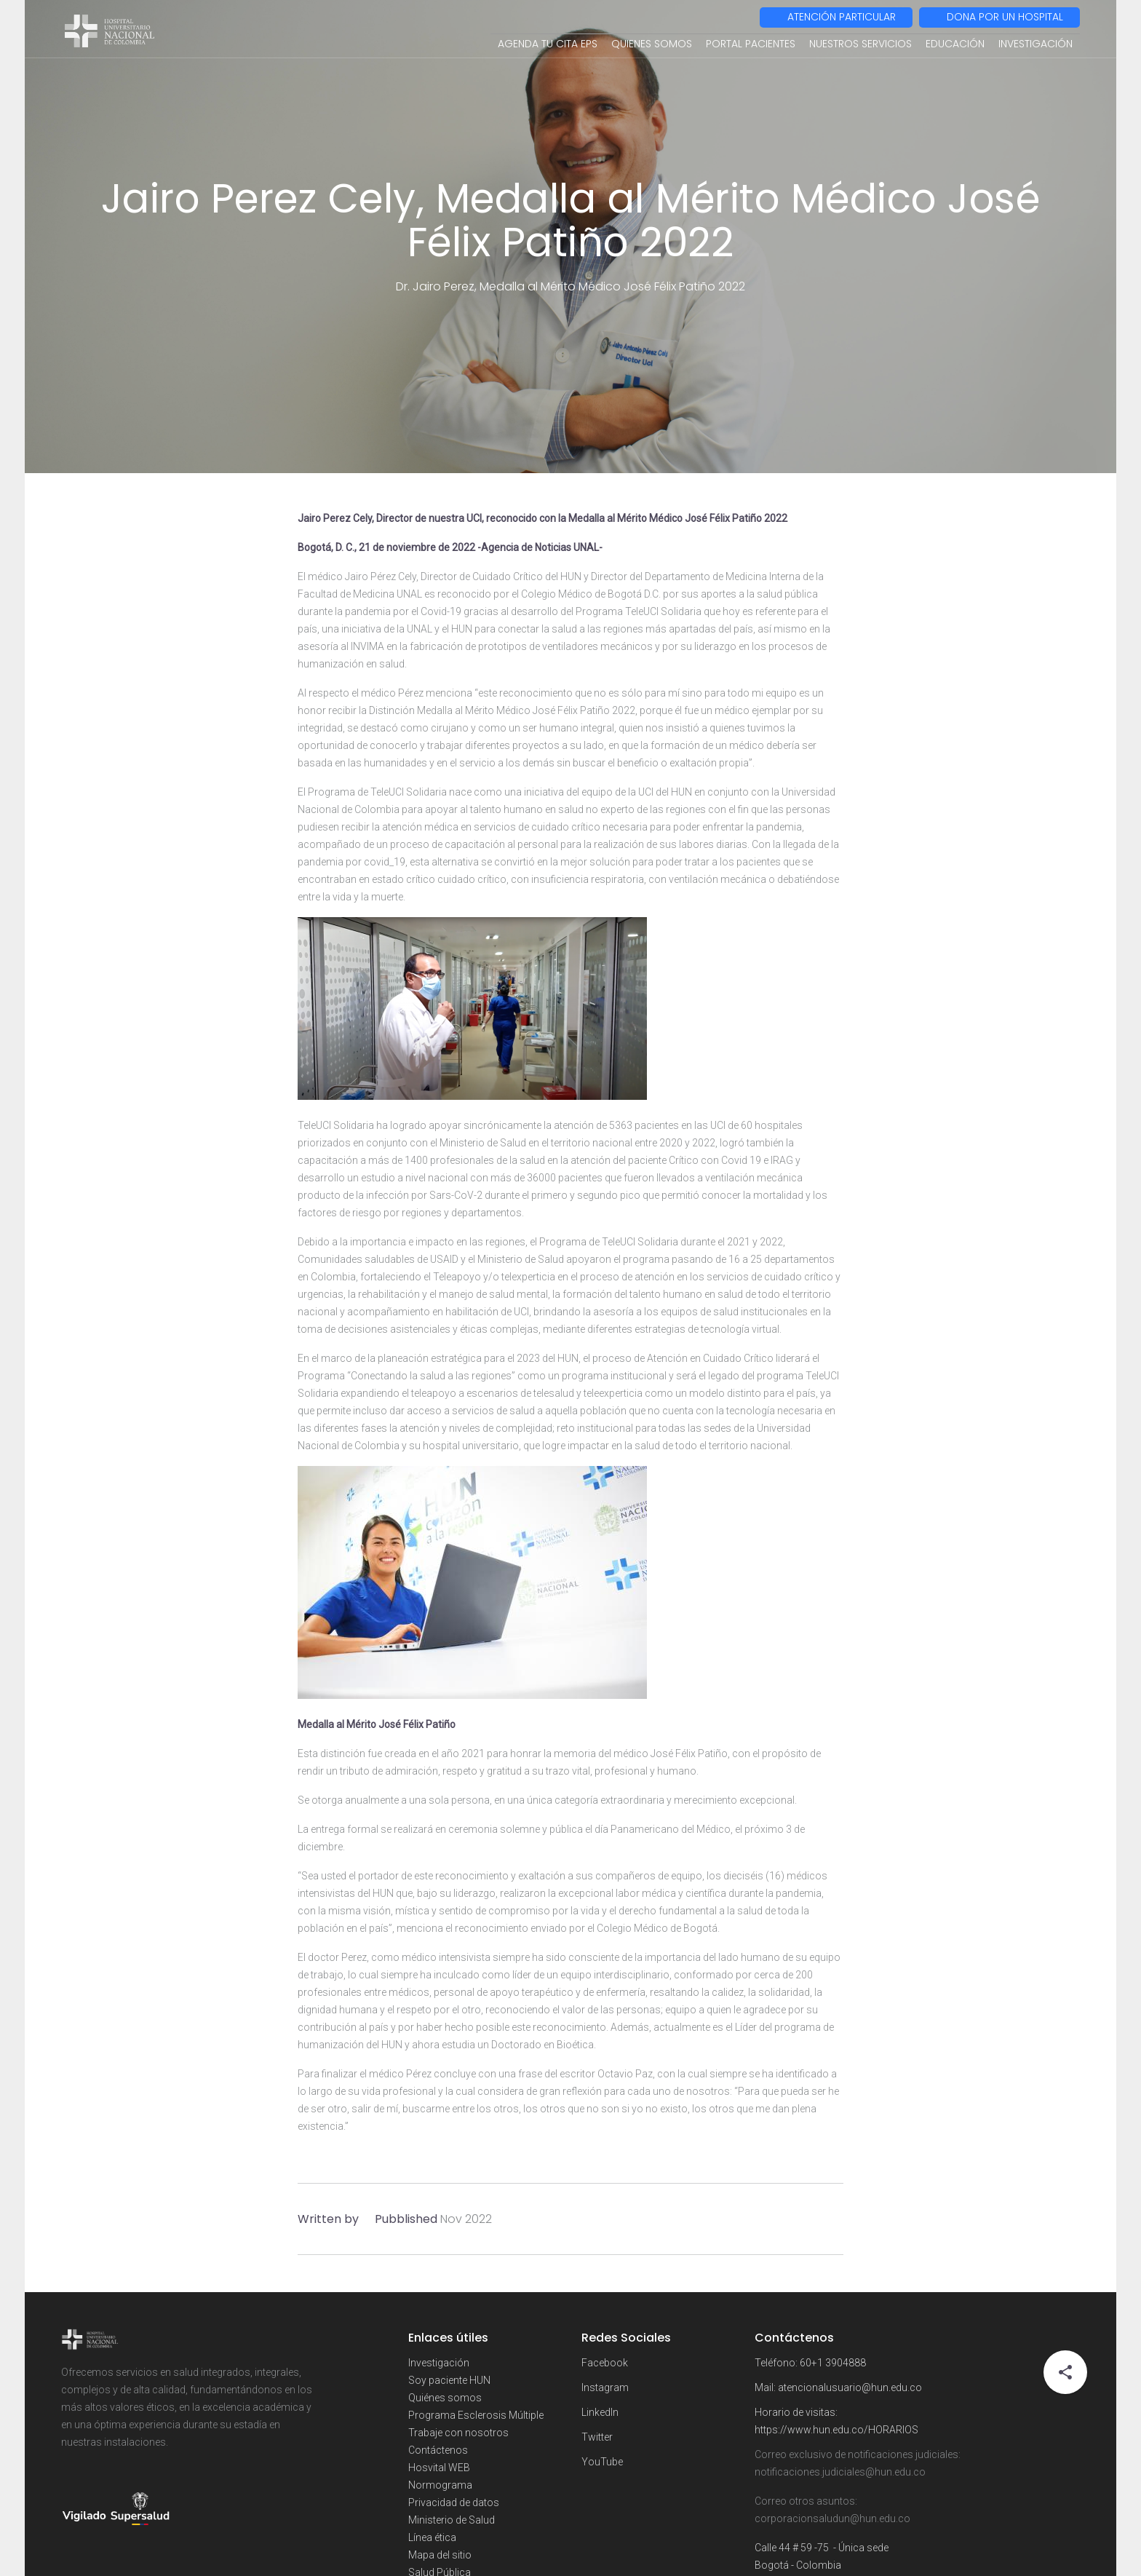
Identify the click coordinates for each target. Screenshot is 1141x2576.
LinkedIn (600, 2412)
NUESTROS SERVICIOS (860, 43)
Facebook (604, 2363)
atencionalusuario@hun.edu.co (850, 2387)
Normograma (440, 2485)
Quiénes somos (445, 2397)
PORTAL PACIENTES (750, 43)
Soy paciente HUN (449, 2380)
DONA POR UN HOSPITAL (1005, 16)
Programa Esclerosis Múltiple (476, 2415)
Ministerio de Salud (451, 2520)
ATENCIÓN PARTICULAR (841, 16)
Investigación (438, 2363)
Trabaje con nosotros (458, 2432)
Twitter (597, 2437)
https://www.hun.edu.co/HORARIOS (836, 2430)
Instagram (605, 2387)
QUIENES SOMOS (651, 43)
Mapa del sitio (440, 2555)
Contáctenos (438, 2450)
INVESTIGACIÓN (1035, 43)
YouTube (602, 2462)
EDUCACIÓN (955, 43)
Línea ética (432, 2537)
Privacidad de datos (453, 2502)
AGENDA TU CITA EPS (547, 43)
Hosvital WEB (439, 2467)
